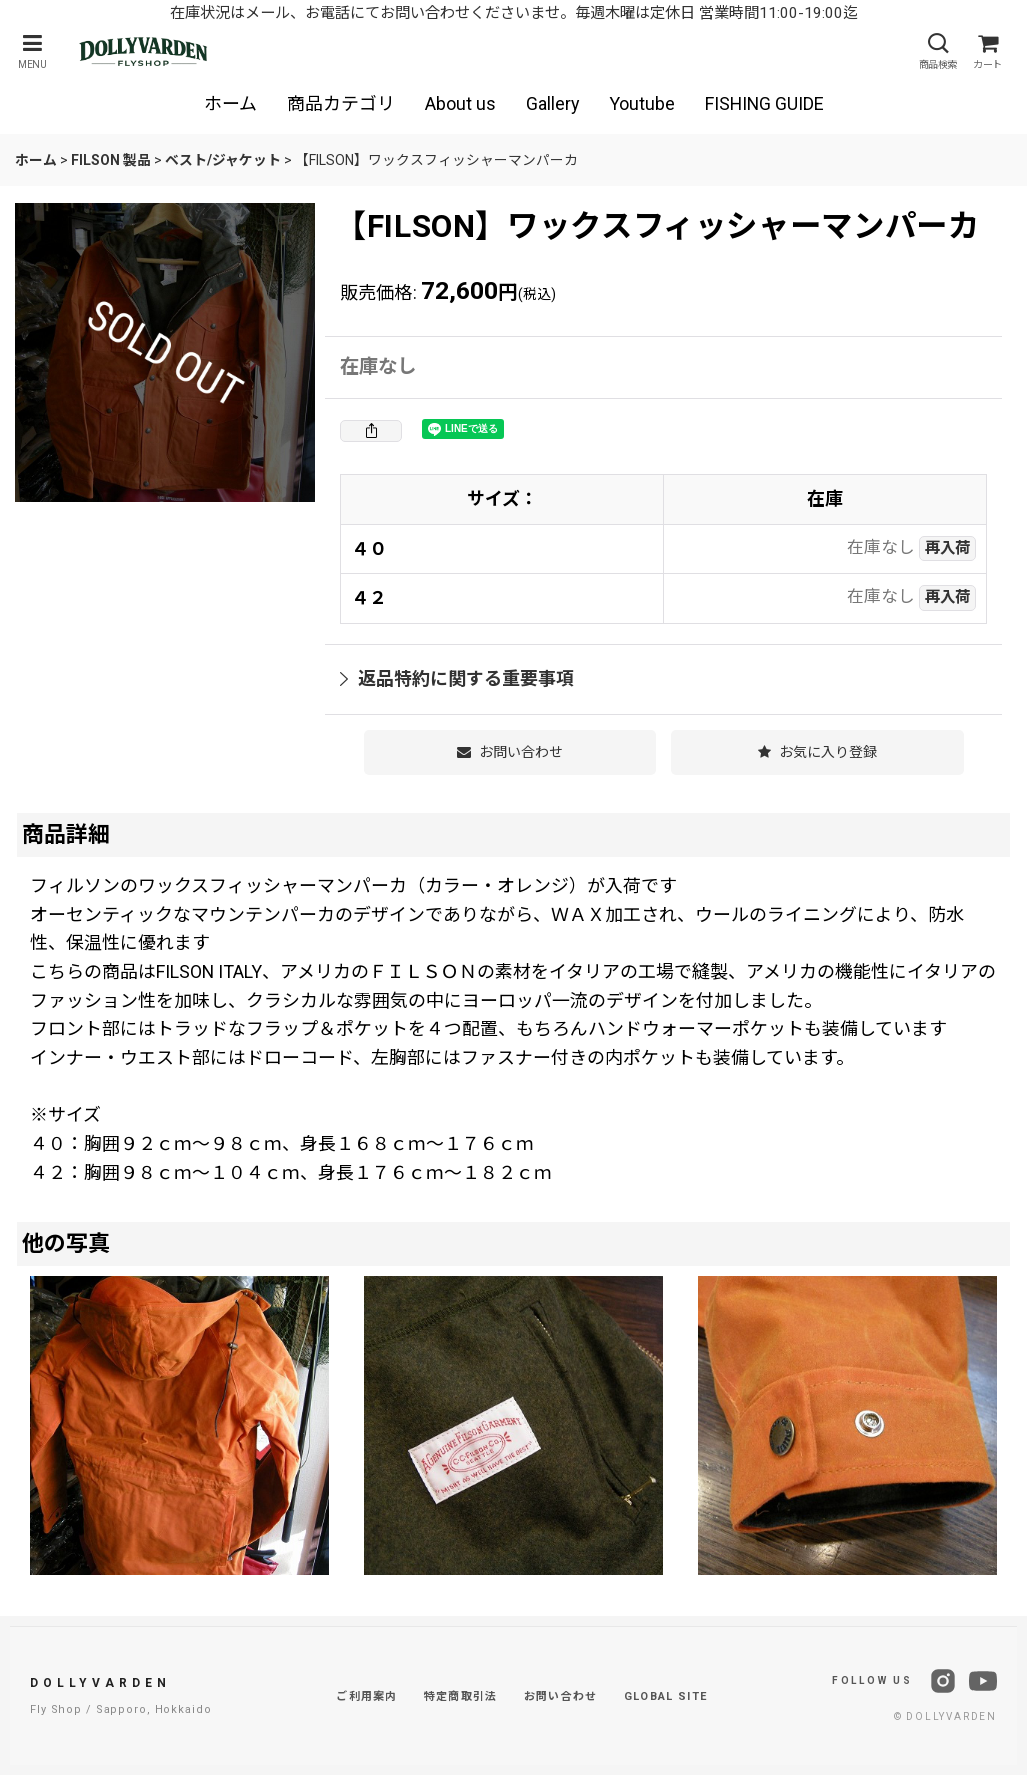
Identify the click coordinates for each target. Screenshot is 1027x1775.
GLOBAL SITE (666, 1696)
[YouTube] (983, 1681)
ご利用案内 (367, 1696)
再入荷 (947, 548)
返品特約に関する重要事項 (457, 678)
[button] (32, 51)
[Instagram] (943, 1681)
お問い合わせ (561, 1696)
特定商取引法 (461, 1696)
